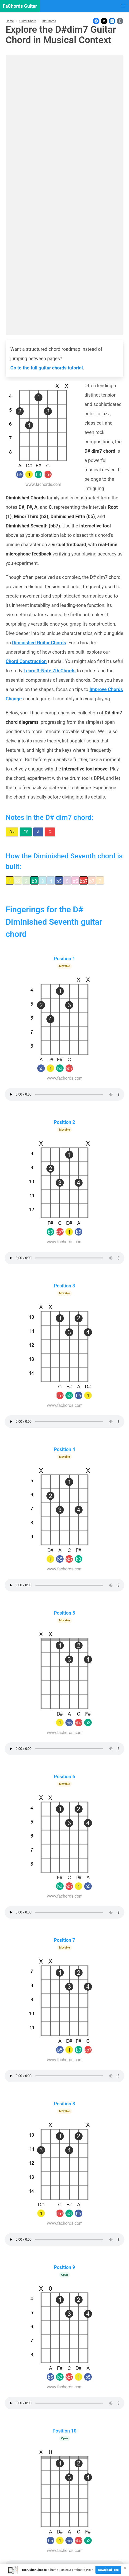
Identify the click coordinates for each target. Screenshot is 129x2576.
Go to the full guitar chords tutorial (46, 368)
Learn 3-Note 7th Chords (49, 671)
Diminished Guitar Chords (39, 642)
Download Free (108, 2570)
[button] (123, 6)
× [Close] (125, 2567)
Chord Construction (26, 661)
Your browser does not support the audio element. (64, 1094)
